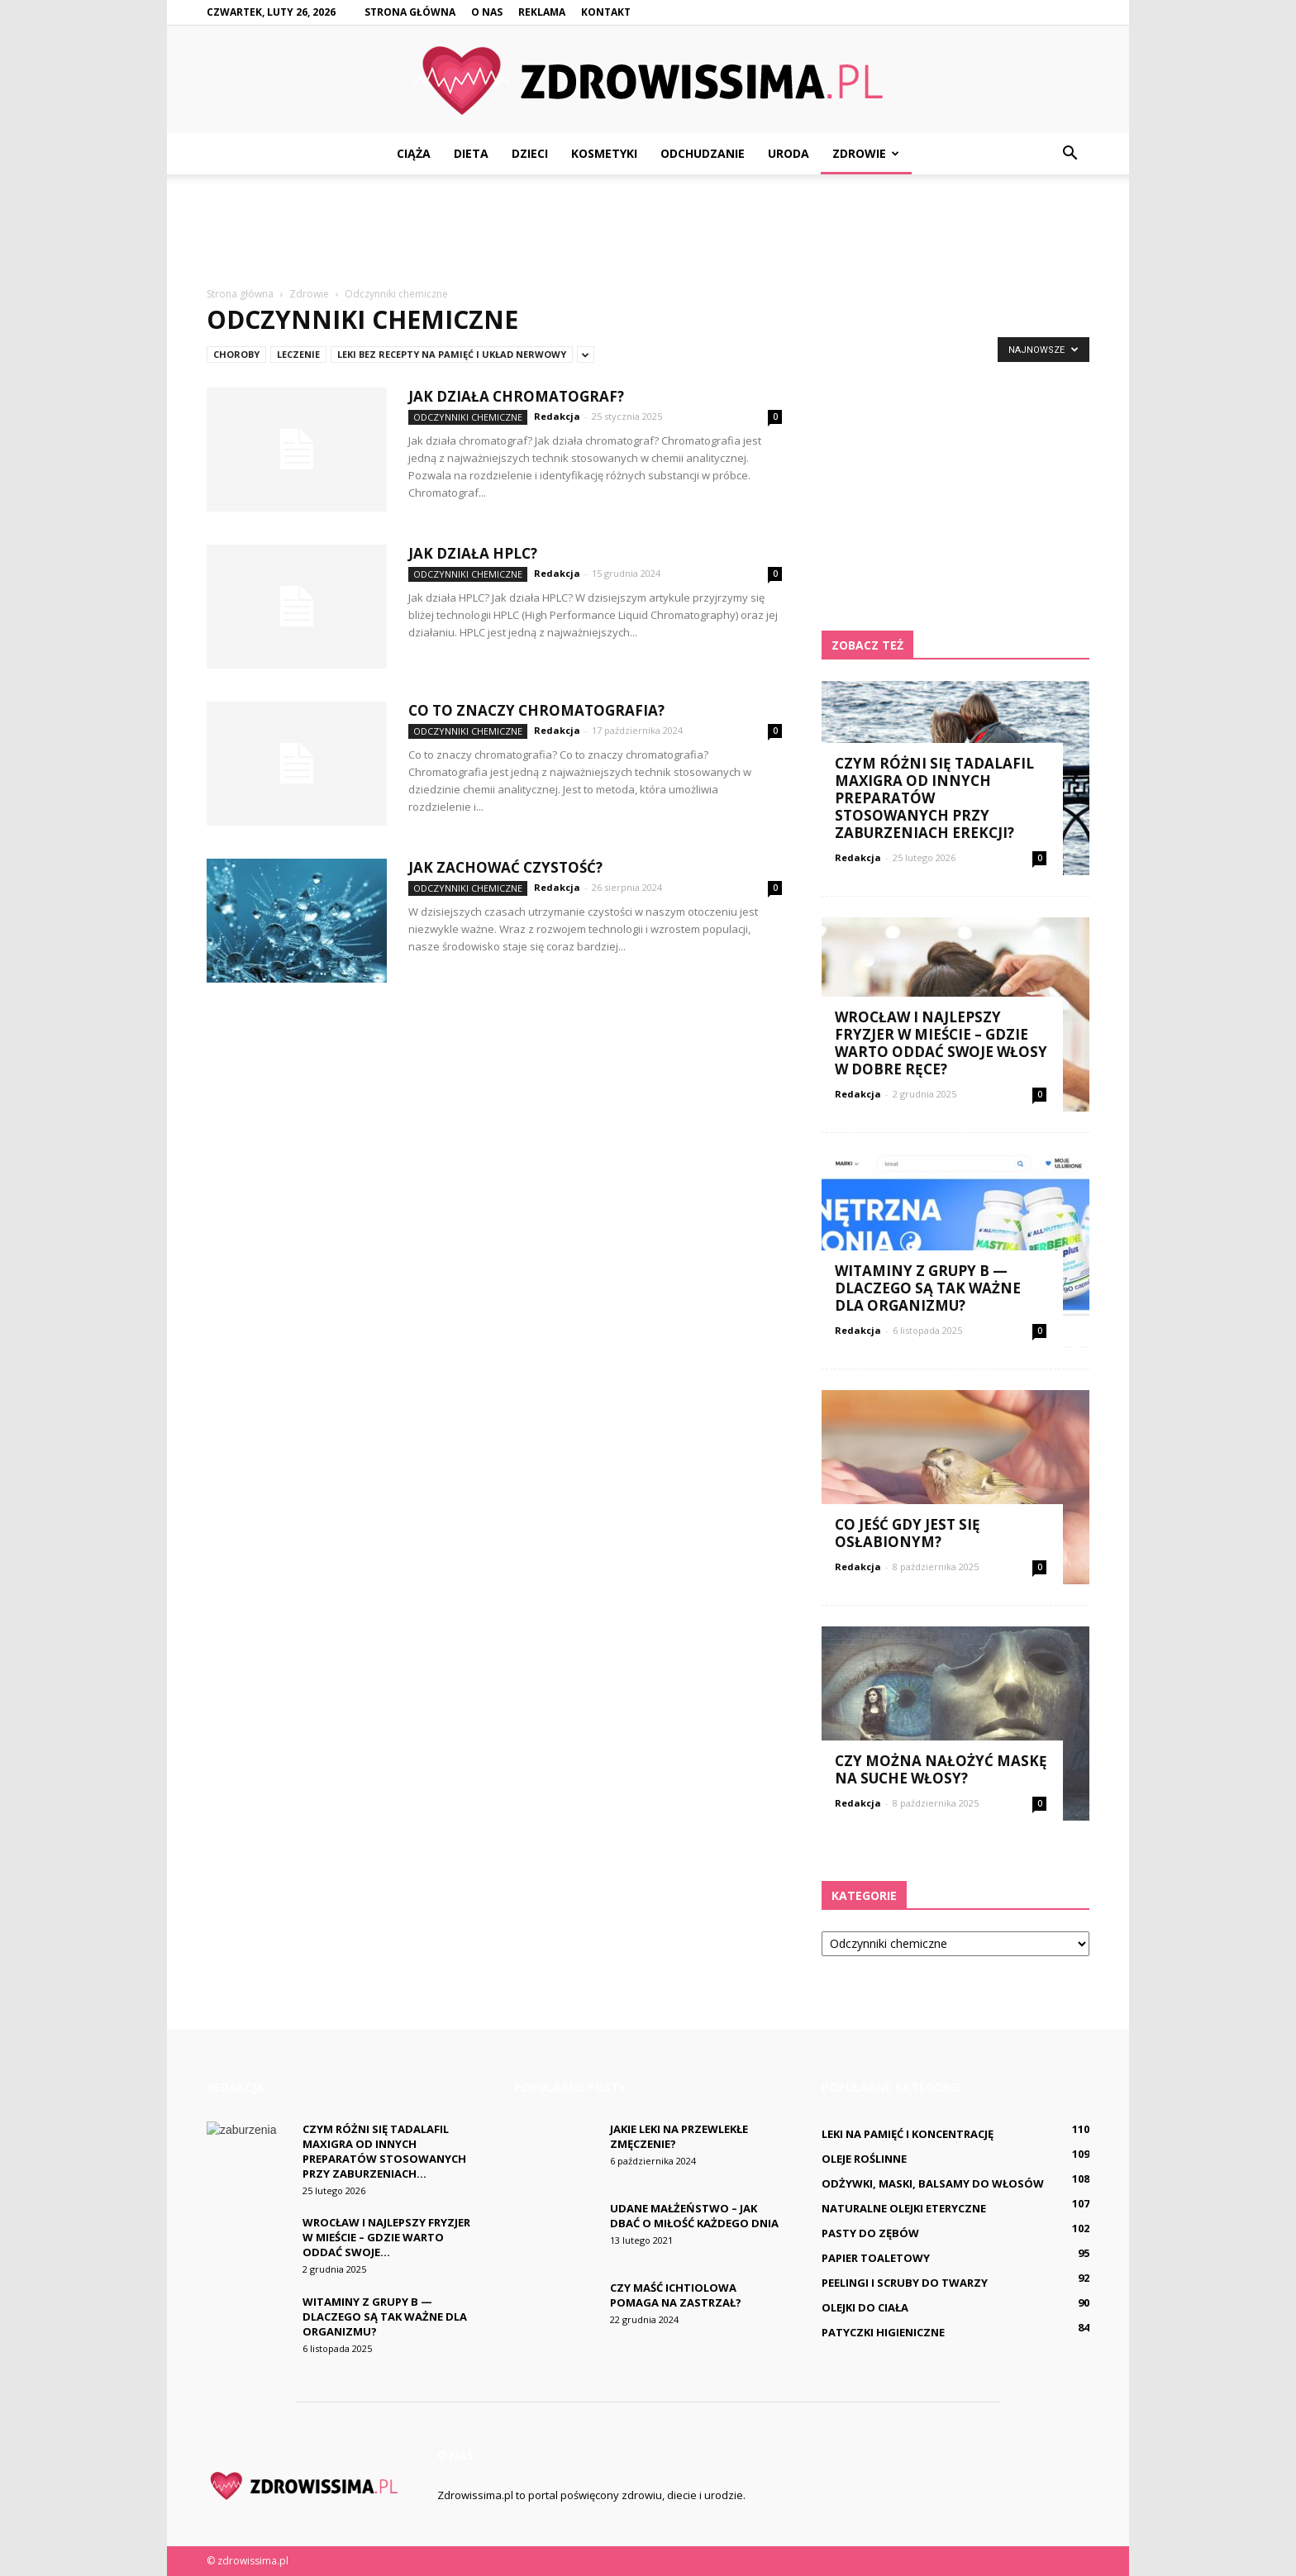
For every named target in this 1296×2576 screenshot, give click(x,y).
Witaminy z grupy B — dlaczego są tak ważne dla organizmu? (928, 1288)
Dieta (471, 153)
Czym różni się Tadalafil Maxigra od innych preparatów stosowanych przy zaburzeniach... (384, 2151)
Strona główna (409, 12)
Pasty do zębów (870, 2233)
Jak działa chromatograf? (516, 396)
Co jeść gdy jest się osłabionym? (907, 1533)
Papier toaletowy (876, 2257)
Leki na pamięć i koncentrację (907, 2133)
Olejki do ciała (865, 2307)
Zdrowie (865, 153)
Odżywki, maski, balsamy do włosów (933, 2183)
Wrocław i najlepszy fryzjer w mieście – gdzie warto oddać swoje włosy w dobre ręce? (941, 1042)
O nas (487, 12)
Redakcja (557, 416)
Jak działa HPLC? (472, 553)
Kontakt (606, 12)
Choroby (236, 354)
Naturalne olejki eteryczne (904, 2208)
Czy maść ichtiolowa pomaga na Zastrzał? (675, 2295)
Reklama (541, 12)
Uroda (788, 153)
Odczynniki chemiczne (467, 417)
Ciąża (414, 153)
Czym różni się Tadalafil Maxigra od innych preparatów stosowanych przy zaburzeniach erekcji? (934, 798)
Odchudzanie (702, 153)
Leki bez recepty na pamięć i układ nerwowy (451, 354)
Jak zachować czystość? (505, 867)
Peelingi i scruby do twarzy (905, 2282)
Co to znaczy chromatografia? (536, 710)
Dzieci (530, 153)
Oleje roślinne (864, 2158)
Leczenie (298, 354)
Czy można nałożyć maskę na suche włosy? (941, 1769)
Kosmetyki (604, 153)
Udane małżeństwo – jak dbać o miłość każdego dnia (694, 2216)
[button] (1069, 154)
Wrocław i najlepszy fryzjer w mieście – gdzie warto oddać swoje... (386, 2237)
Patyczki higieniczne (883, 2332)
